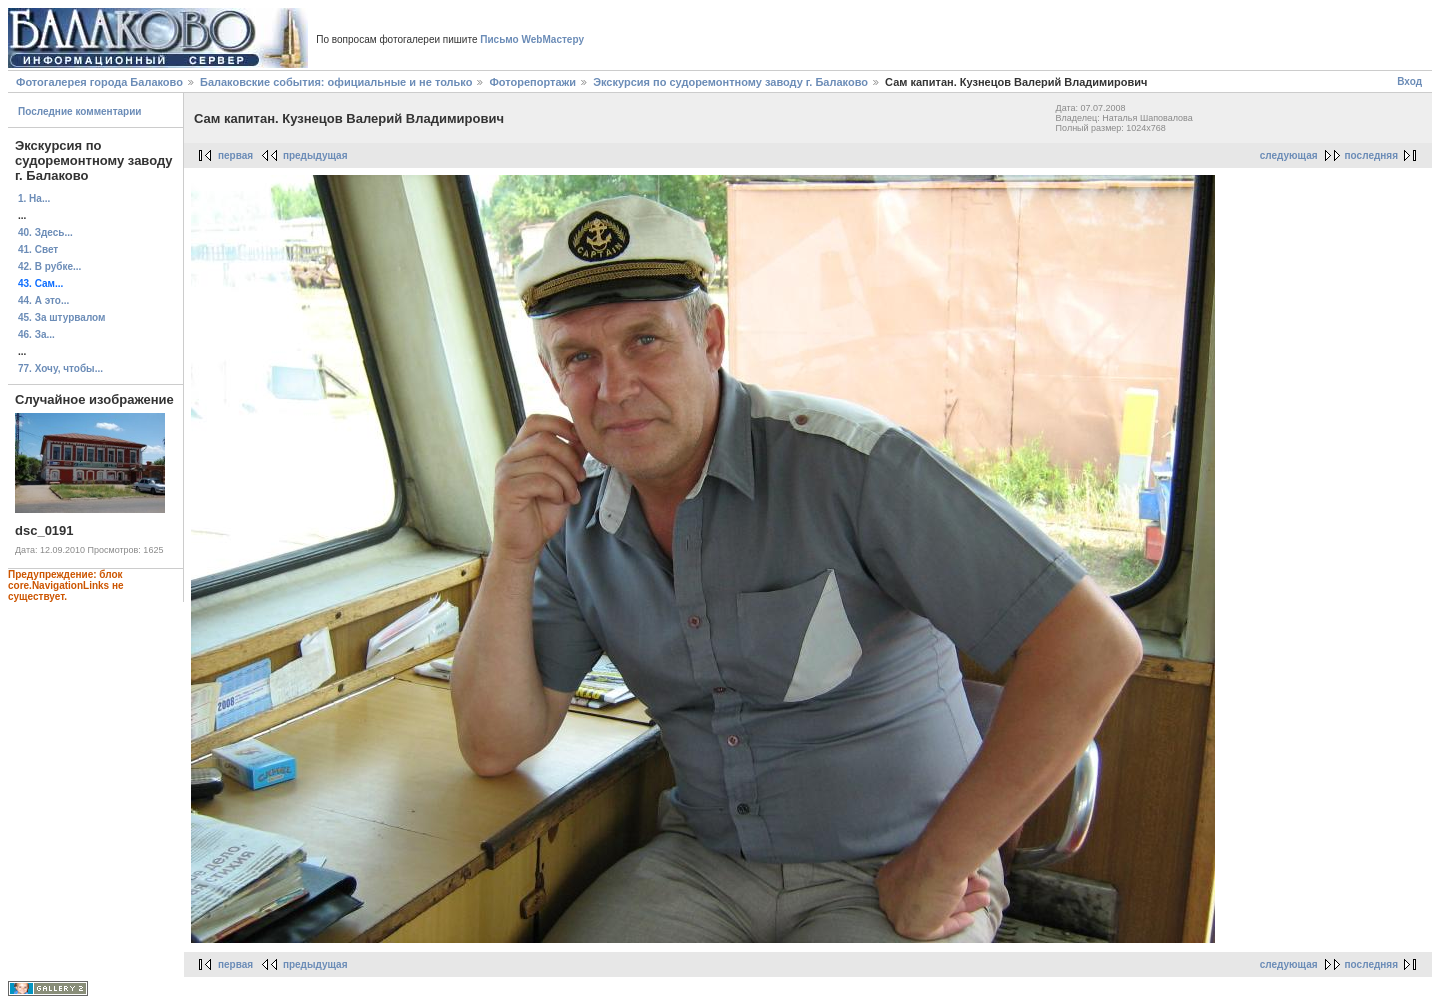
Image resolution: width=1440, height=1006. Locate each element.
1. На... (34, 198)
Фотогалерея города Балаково (99, 82)
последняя (1371, 155)
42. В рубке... (49, 266)
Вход (1409, 81)
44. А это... (43, 300)
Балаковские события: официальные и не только (336, 82)
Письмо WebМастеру (532, 39)
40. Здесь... (45, 232)
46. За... (36, 334)
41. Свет (38, 249)
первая (235, 155)
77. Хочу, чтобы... (60, 368)
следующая (1289, 155)
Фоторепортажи (532, 82)
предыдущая (315, 155)
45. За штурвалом (61, 317)
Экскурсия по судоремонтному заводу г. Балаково (730, 82)
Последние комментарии (80, 111)
